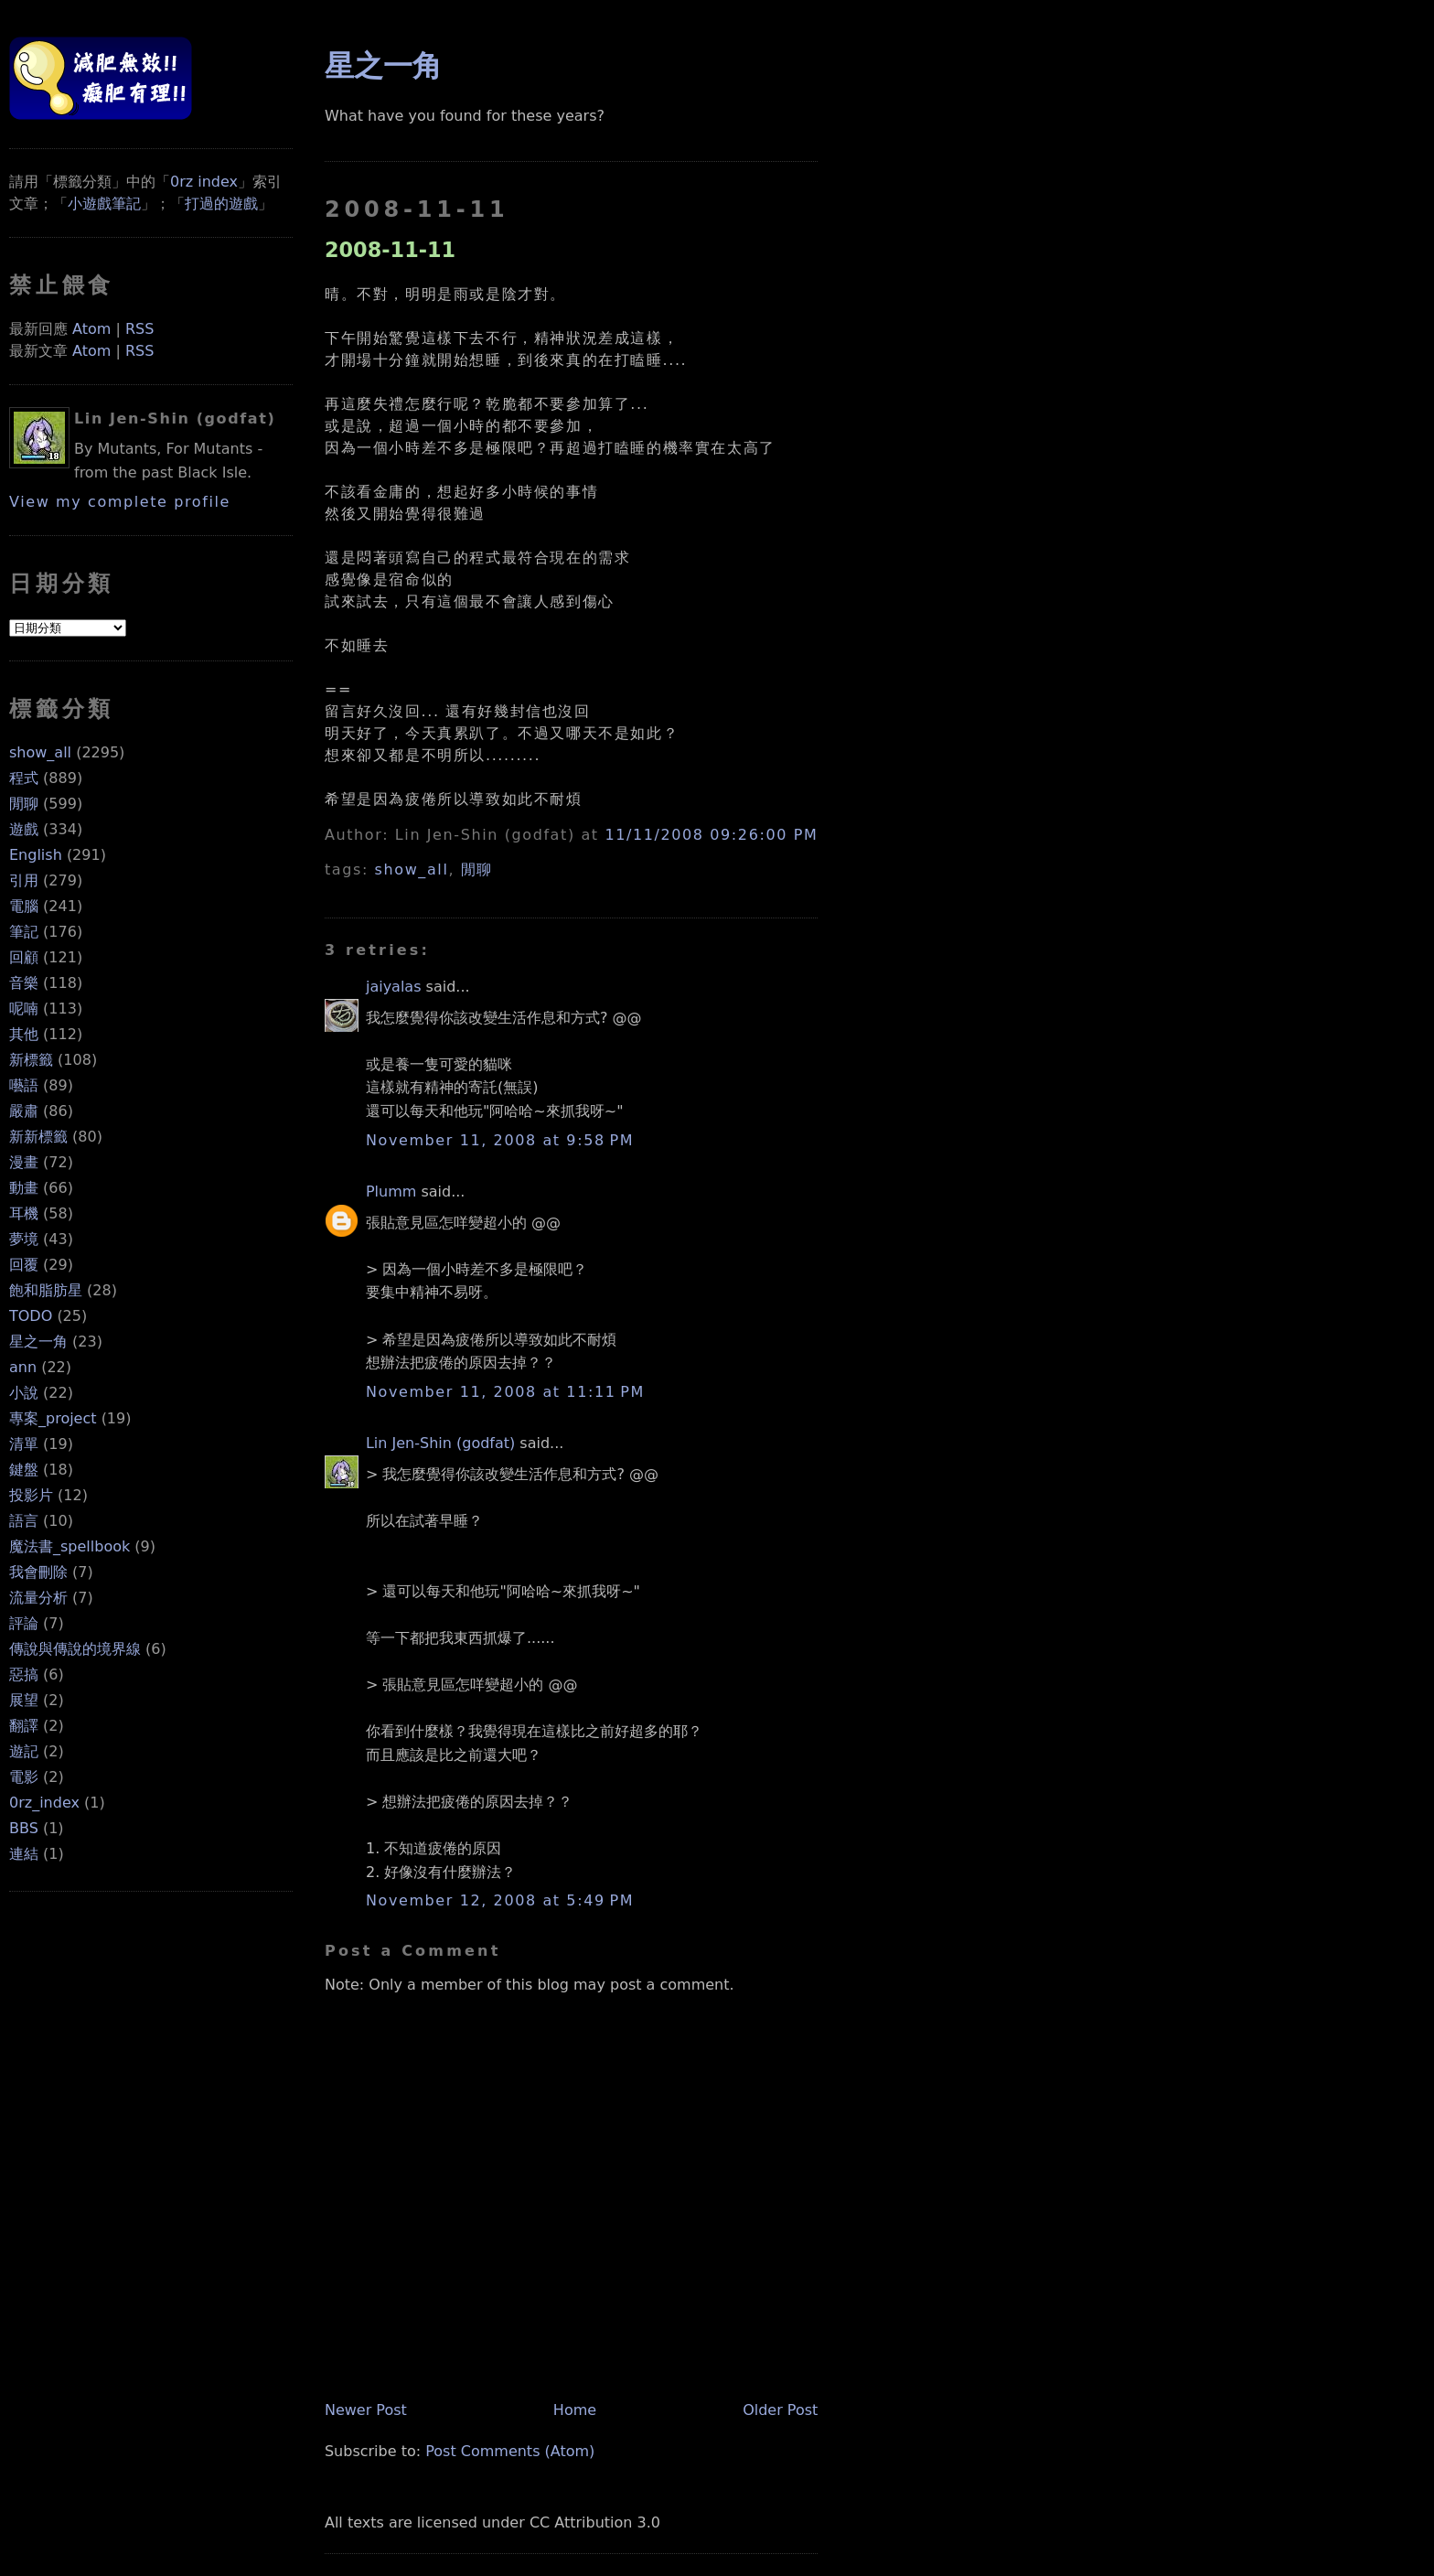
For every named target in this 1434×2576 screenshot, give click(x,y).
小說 (23, 1392)
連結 (23, 1853)
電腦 (23, 906)
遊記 (23, 1751)
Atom (91, 329)
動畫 (23, 1188)
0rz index (204, 181)
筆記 (23, 931)
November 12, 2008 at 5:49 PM (500, 1900)
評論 (23, 1623)
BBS (23, 1828)
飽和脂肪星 (45, 1290)
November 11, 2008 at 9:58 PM (500, 1140)
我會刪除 (38, 1572)
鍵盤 (23, 1469)
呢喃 (23, 1008)
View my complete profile (119, 501)
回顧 (23, 957)
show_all (40, 752)
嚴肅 (23, 1111)
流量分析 (38, 1597)
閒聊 (23, 803)
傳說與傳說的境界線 (75, 1649)
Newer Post (366, 2410)
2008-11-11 (390, 250)
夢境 (23, 1239)
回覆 (23, 1264)
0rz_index (44, 1802)
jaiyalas (394, 986)
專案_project (53, 1418)
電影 (23, 1777)
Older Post (780, 2410)
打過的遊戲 (221, 203)
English (35, 855)
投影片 (31, 1495)
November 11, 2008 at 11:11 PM (505, 1392)
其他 (23, 1034)
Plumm (391, 1191)
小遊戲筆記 (104, 203)
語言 (23, 1521)
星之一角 (38, 1341)
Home (574, 2410)
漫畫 (23, 1162)
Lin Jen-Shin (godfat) (440, 1443)
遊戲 (23, 829)
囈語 (23, 1085)
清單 (23, 1444)
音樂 (23, 983)
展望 (23, 1700)
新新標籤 (38, 1136)
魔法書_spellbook (69, 1546)
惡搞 (23, 1674)
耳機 (23, 1213)
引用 (23, 880)
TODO (30, 1316)
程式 (23, 778)
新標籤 (31, 1059)
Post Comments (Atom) (509, 2451)
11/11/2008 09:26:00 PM (711, 834)
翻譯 (23, 1725)
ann (23, 1367)
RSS (139, 329)
